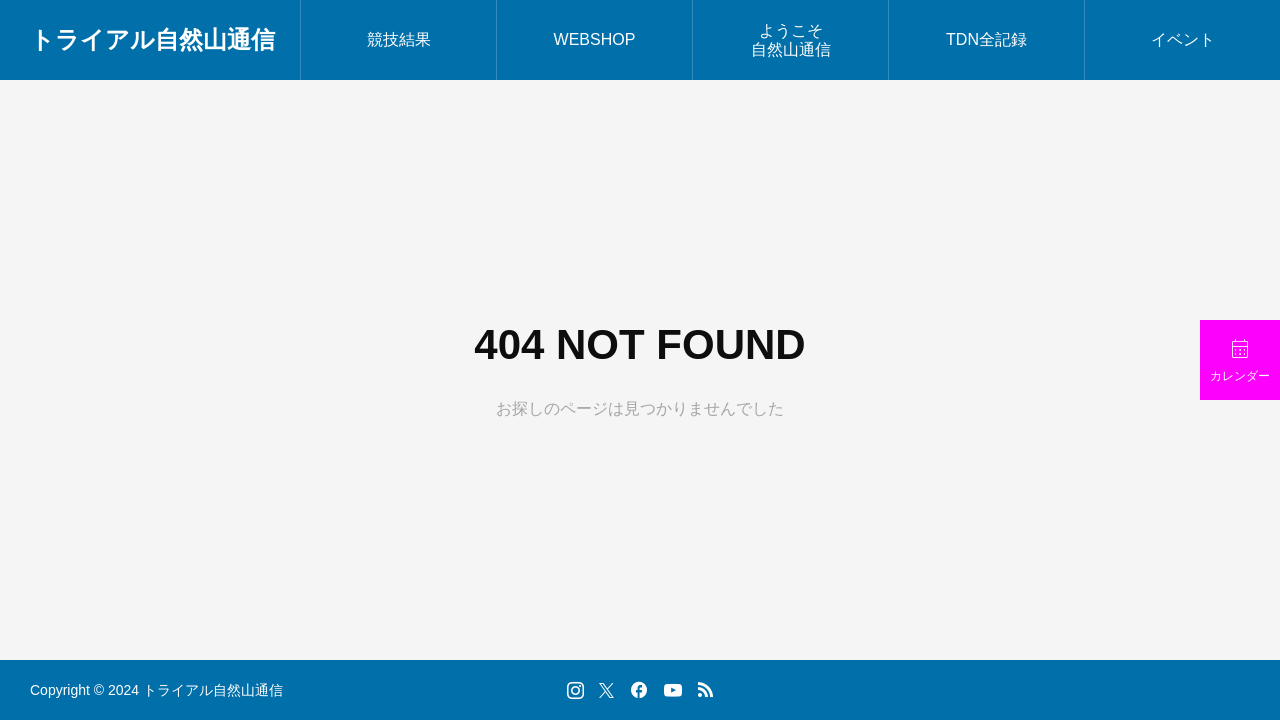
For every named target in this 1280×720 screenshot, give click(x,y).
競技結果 (399, 39)
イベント (1183, 39)
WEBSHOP (595, 39)
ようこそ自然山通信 (791, 40)
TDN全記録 (986, 39)
